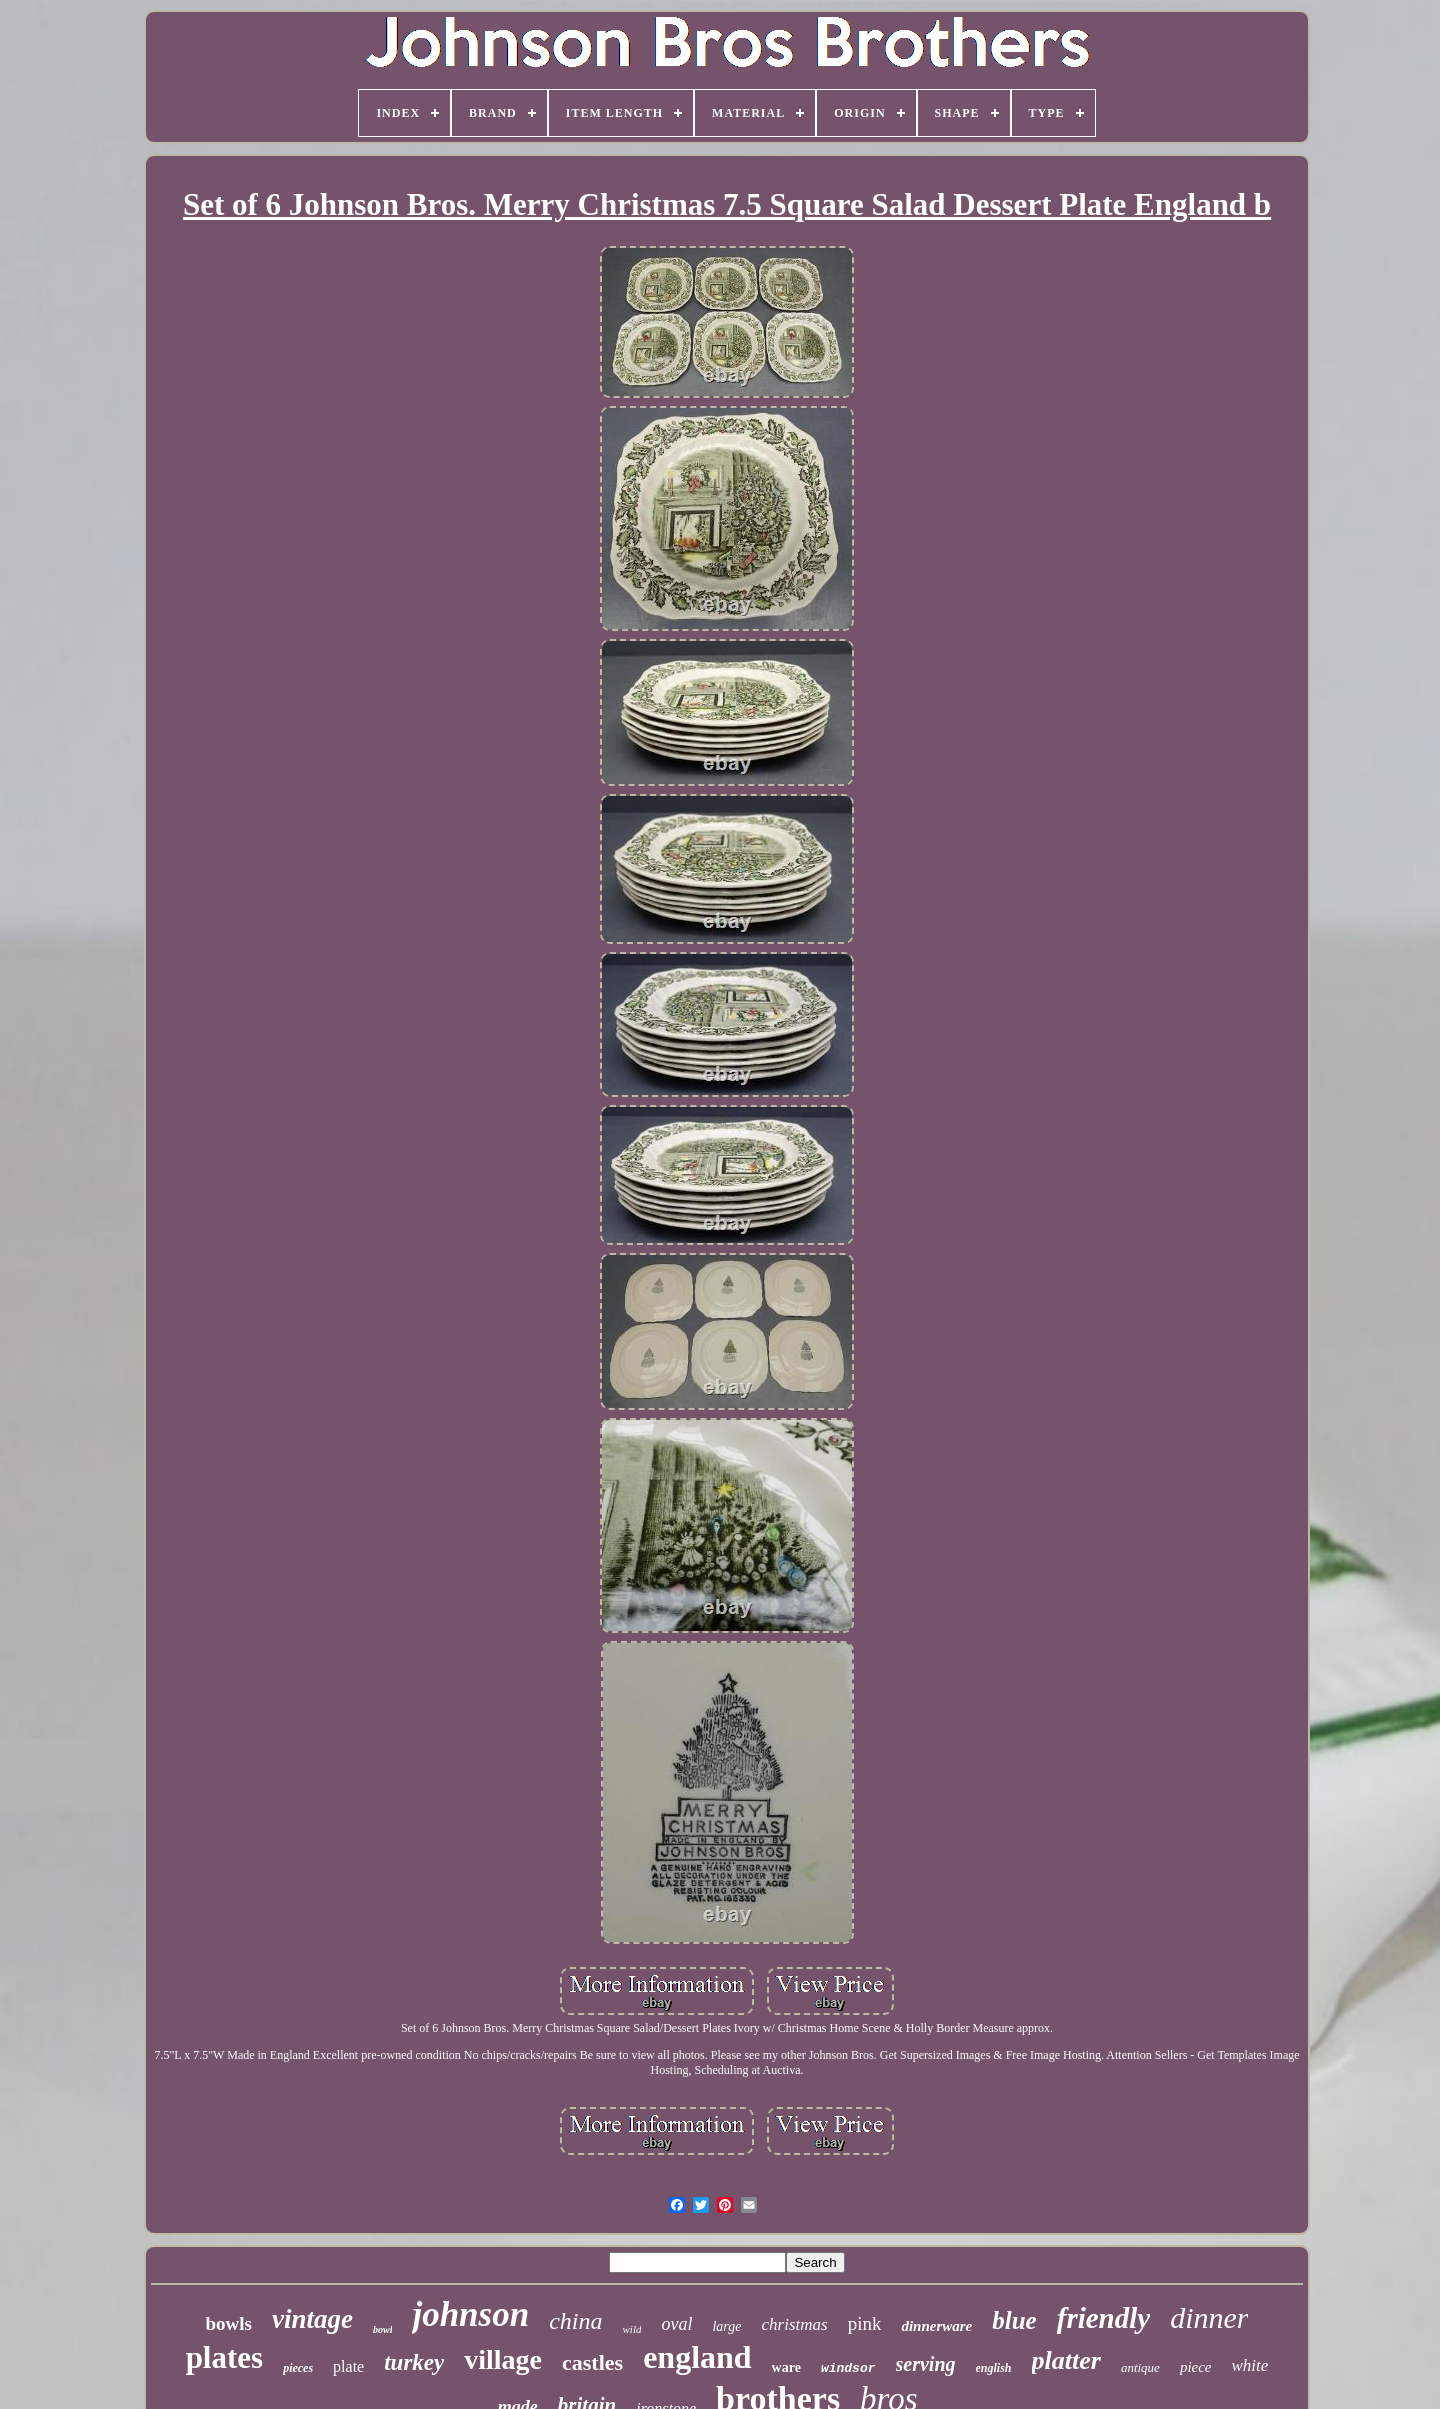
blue (1014, 2320)
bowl (382, 2329)
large (726, 2326)
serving (926, 2364)
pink (865, 2323)
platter (1066, 2360)
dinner (1209, 2317)
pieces (298, 2368)
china (575, 2321)
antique (1140, 2367)
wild (632, 2329)
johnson (470, 2314)
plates (225, 2357)
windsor (848, 2368)
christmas (795, 2324)
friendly (1103, 2318)
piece (1196, 2367)
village (503, 2359)
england (697, 2357)
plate (348, 2366)
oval (676, 2324)
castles (592, 2362)
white (1250, 2365)
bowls (229, 2323)
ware (786, 2367)
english (994, 2368)
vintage (312, 2319)
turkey (414, 2362)
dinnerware (936, 2326)
